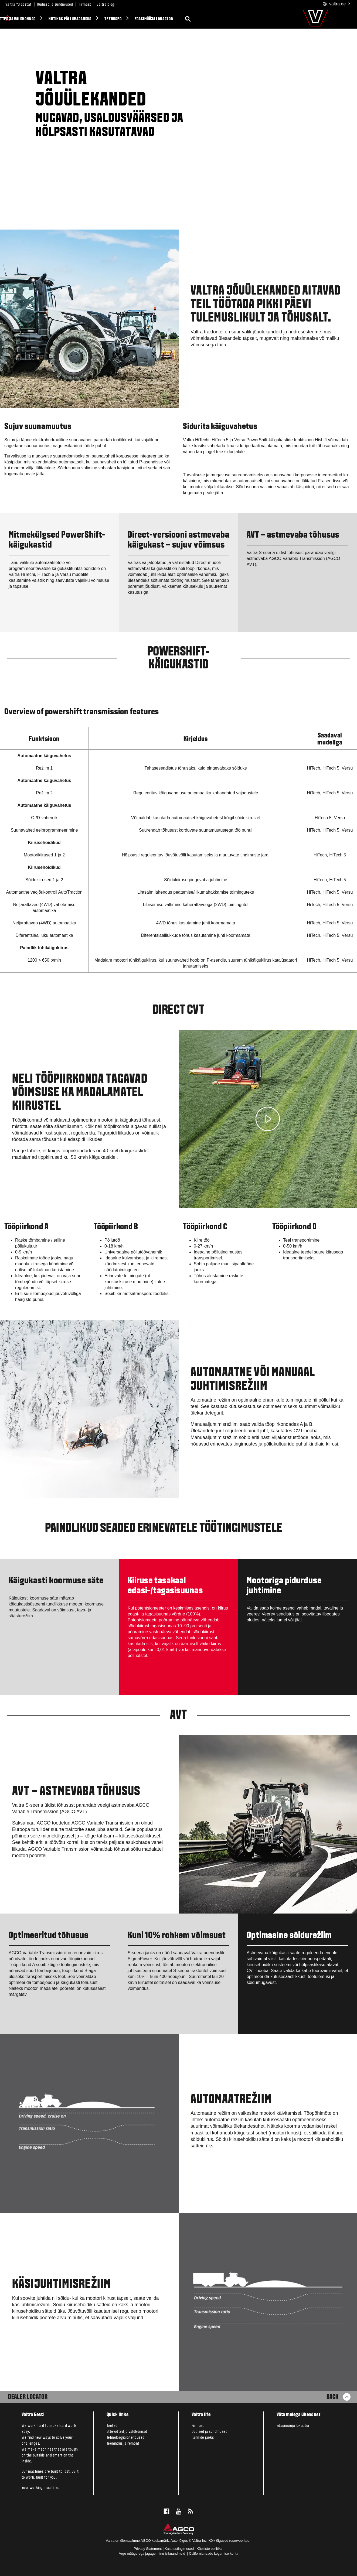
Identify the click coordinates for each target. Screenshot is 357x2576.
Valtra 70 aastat (18, 4)
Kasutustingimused (179, 2549)
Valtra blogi (106, 4)
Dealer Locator (27, 2397)
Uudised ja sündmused (55, 4)
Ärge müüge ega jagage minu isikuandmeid (152, 2553)
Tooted (21, 19)
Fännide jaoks (203, 2438)
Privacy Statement (148, 2549)
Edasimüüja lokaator (251, 19)
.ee (337, 4)
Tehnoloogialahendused (125, 2438)
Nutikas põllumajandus (167, 19)
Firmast (85, 4)
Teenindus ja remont (123, 2443)
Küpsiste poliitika (209, 2549)
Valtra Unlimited (56, 19)
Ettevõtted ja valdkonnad (108, 19)
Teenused (210, 19)
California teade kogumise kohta (213, 2553)
